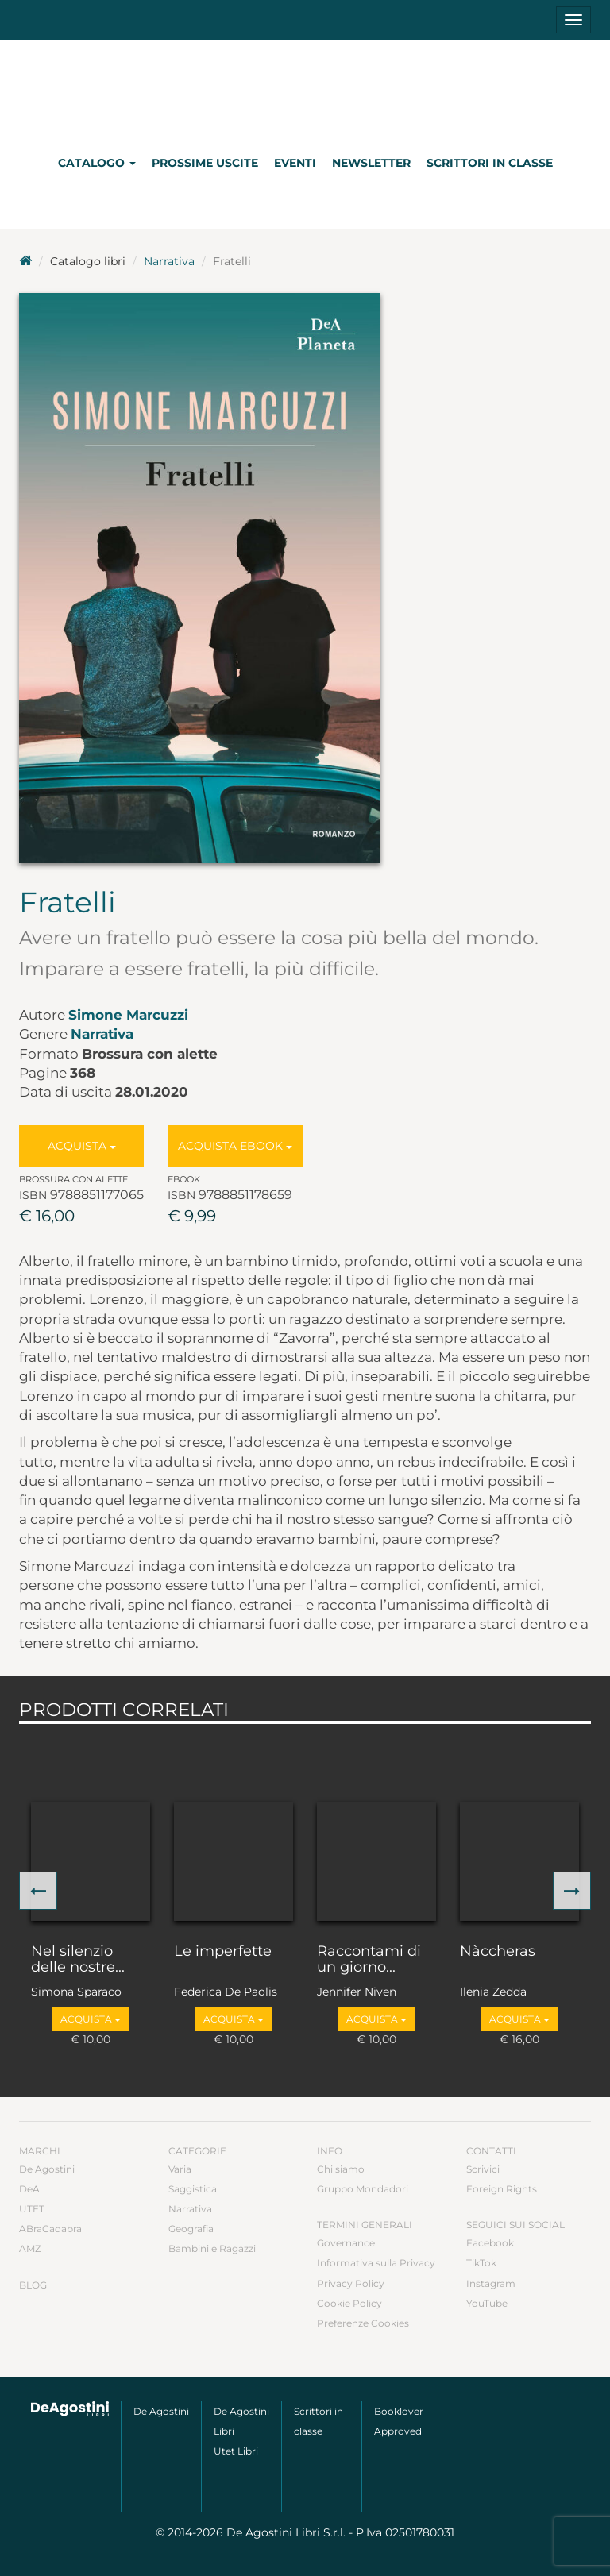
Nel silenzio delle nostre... (78, 1960)
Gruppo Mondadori (362, 2189)
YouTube (487, 2303)
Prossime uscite (205, 163)
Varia (179, 2169)
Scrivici (483, 2169)
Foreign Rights (501, 2189)
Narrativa (169, 261)
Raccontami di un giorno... (369, 1960)
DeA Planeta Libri (305, 90)
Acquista (82, 1146)
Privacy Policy (350, 2283)
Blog (33, 2285)
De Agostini (47, 2169)
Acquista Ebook (235, 1146)
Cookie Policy (349, 2303)
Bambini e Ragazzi (212, 2248)
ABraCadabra (50, 2229)
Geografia (191, 2229)
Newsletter (371, 163)
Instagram (490, 2283)
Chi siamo (341, 2169)
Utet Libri (236, 2451)
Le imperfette (223, 1952)
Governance (346, 2243)
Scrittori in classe (490, 163)
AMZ (30, 2248)
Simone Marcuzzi (128, 1015)
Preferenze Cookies (363, 2323)
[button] (38, 1891)
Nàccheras (497, 1952)
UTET (31, 2209)
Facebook (490, 2243)
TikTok (481, 2263)
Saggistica (192, 2189)
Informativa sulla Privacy (376, 2263)
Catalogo (97, 163)
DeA (29, 2189)
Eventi (295, 163)
